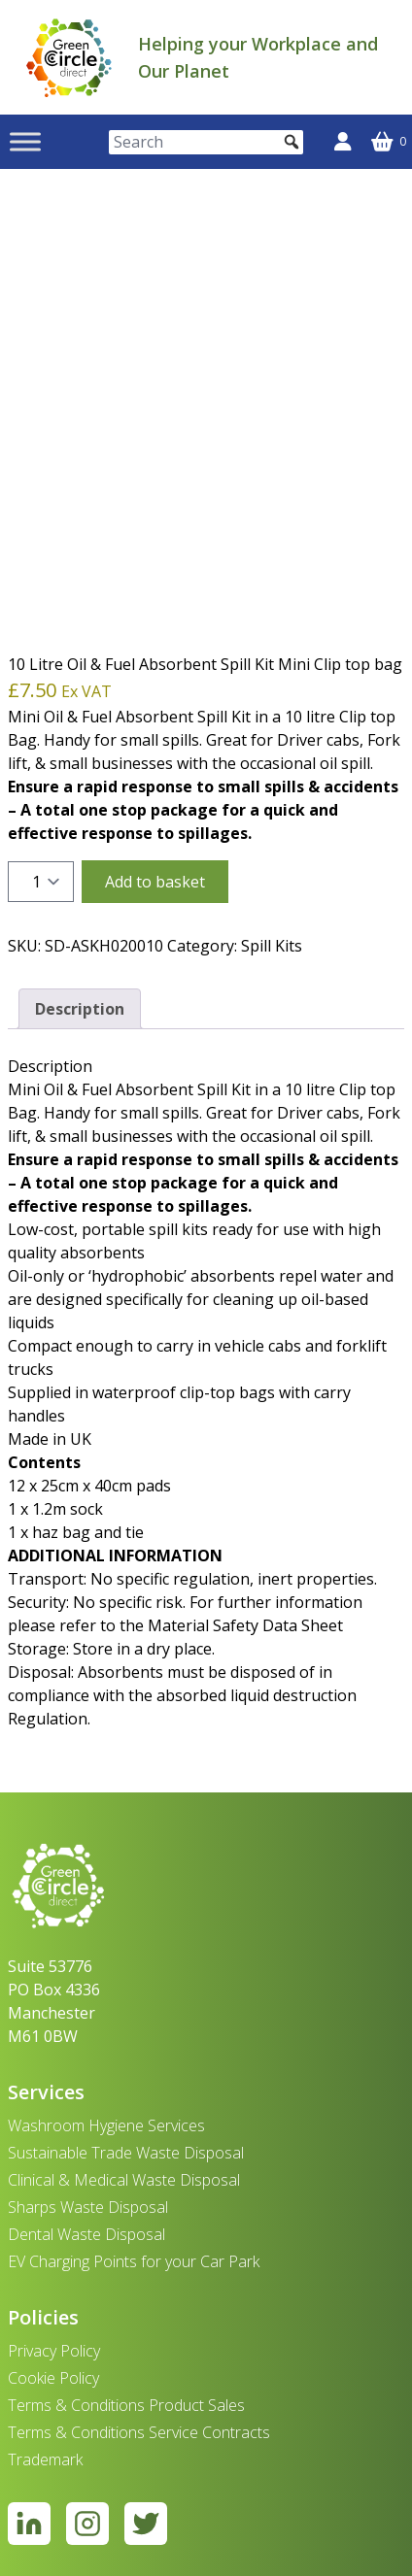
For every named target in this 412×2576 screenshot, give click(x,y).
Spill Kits (271, 945)
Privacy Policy (54, 2350)
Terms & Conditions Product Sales (126, 2405)
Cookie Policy (53, 2378)
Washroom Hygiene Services (106, 2125)
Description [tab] (79, 1009)
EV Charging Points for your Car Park (133, 2261)
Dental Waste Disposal (86, 2234)
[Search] (206, 142)
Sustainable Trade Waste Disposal (126, 2152)
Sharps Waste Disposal (88, 2207)
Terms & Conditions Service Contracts (139, 2432)
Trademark (45, 2459)
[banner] (69, 57)
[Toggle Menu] (25, 142)
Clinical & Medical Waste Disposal (124, 2180)
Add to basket (155, 881)
